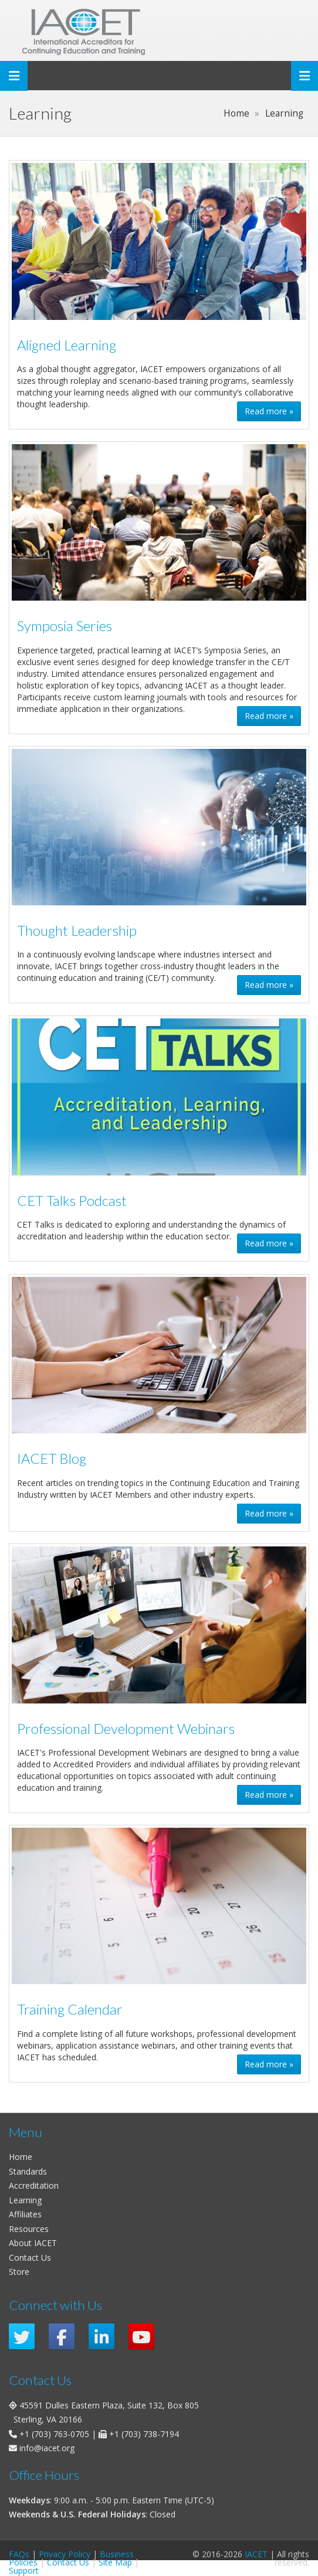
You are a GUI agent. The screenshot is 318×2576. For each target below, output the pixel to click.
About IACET (33, 2242)
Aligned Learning (66, 345)
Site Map (115, 2562)
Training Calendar (70, 2009)
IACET (256, 2554)
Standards (28, 2171)
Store (19, 2271)
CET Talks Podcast (72, 1200)
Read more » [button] (269, 411)
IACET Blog (51, 1458)
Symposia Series (64, 626)
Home (20, 2156)
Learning (25, 2200)
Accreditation (34, 2185)
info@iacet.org (47, 2448)
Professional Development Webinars (126, 1728)
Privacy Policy (64, 2554)
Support (24, 2570)
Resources (29, 2228)
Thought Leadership (77, 930)
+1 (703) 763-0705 (54, 2433)
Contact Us (30, 2257)
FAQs (19, 2554)
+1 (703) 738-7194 (144, 2433)
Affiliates (25, 2214)
